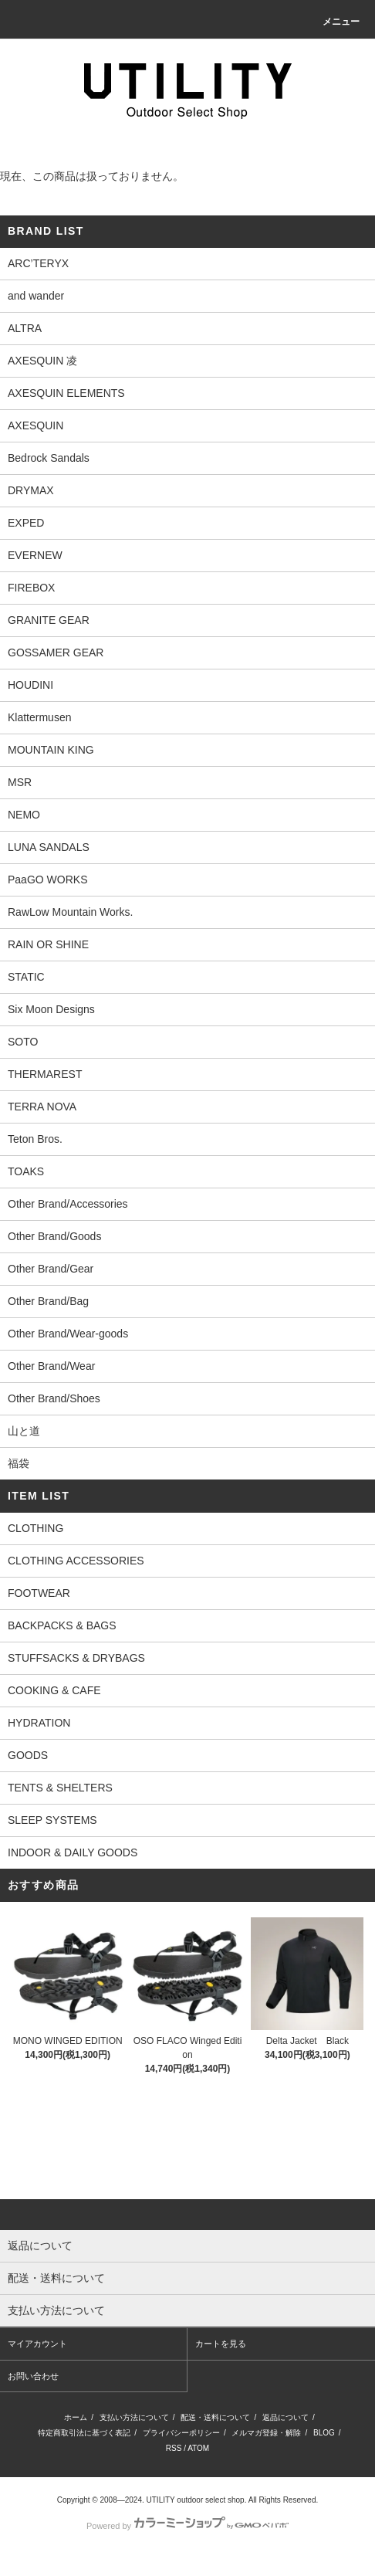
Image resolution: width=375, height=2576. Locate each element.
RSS (174, 2448)
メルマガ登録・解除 (266, 2433)
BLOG (324, 2433)
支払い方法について (134, 2417)
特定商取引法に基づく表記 (84, 2433)
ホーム (75, 2417)
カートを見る (220, 2343)
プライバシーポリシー (181, 2433)
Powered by (187, 2525)
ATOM (198, 2448)
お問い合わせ (33, 2376)
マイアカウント (37, 2343)
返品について (285, 2417)
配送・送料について (215, 2417)
